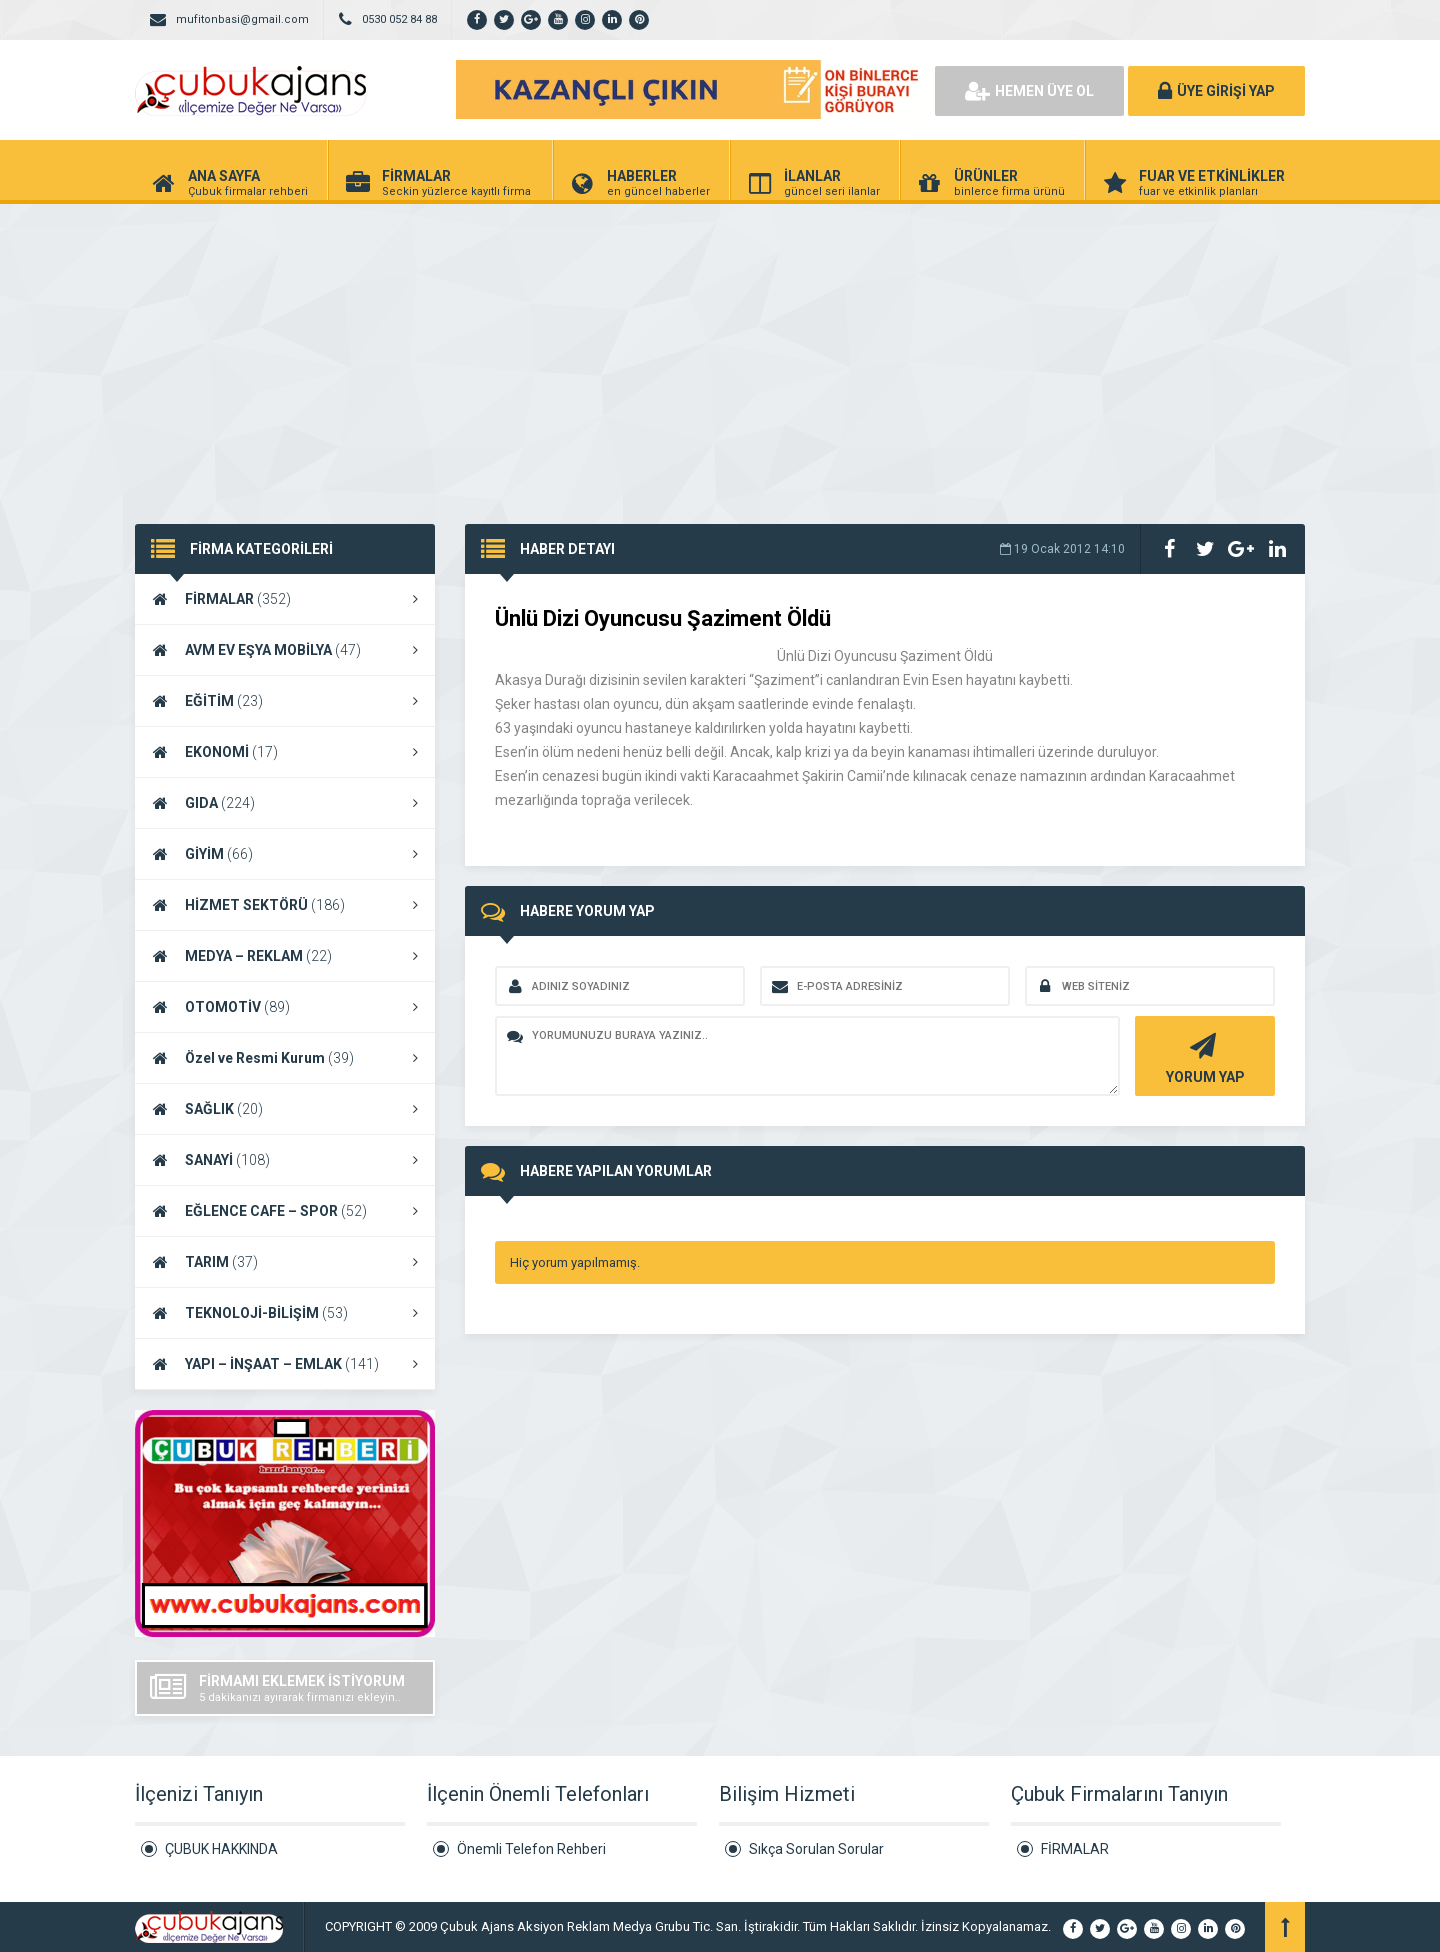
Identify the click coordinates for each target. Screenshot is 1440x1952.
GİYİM (285, 854)
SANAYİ (285, 1160)
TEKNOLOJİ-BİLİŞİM (285, 1313)
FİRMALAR (285, 599)
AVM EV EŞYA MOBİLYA (285, 650)
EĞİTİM (285, 701)
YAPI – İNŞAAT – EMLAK (285, 1364)
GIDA (285, 803)
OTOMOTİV (285, 1007)
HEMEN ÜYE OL (1029, 91)
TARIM (285, 1262)
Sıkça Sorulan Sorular (816, 1849)
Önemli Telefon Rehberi (531, 1849)
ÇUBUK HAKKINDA (221, 1849)
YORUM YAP (1202, 1056)
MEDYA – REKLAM (285, 956)
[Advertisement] (720, 354)
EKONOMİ (285, 752)
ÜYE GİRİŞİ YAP (1216, 91)
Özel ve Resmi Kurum (285, 1058)
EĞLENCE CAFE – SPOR (285, 1211)
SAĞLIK (285, 1109)
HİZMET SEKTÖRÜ (285, 905)
